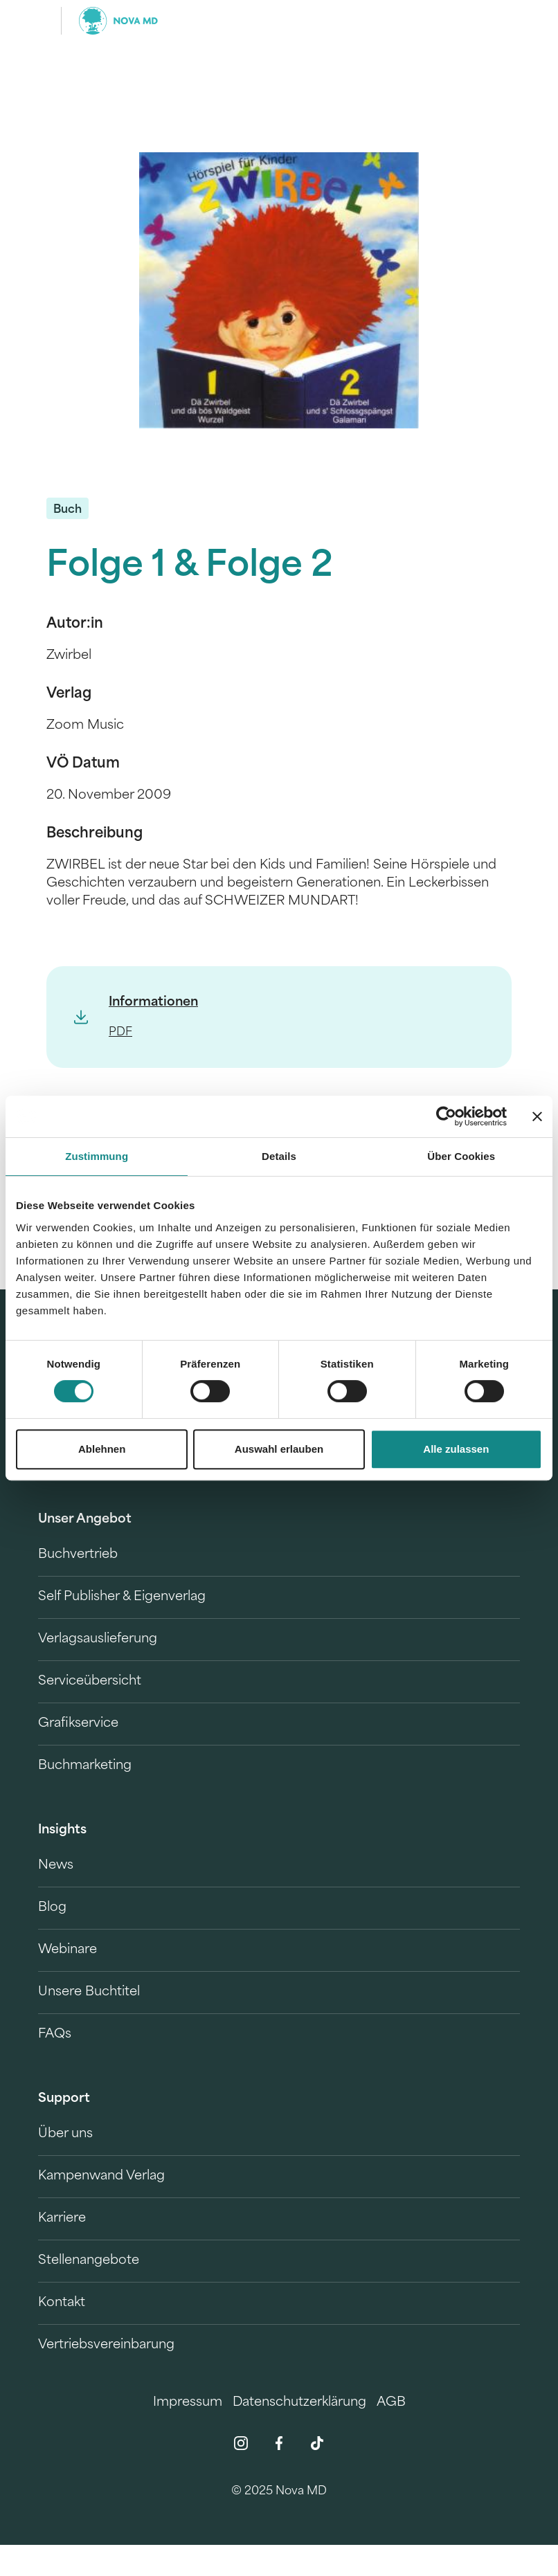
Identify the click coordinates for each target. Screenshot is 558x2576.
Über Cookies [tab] (461, 1156)
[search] (507, 21)
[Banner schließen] (537, 1116)
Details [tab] (279, 1156)
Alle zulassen (456, 1449)
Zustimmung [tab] (96, 1156)
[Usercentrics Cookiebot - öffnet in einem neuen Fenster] (446, 1116)
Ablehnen (101, 1449)
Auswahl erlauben (279, 1449)
